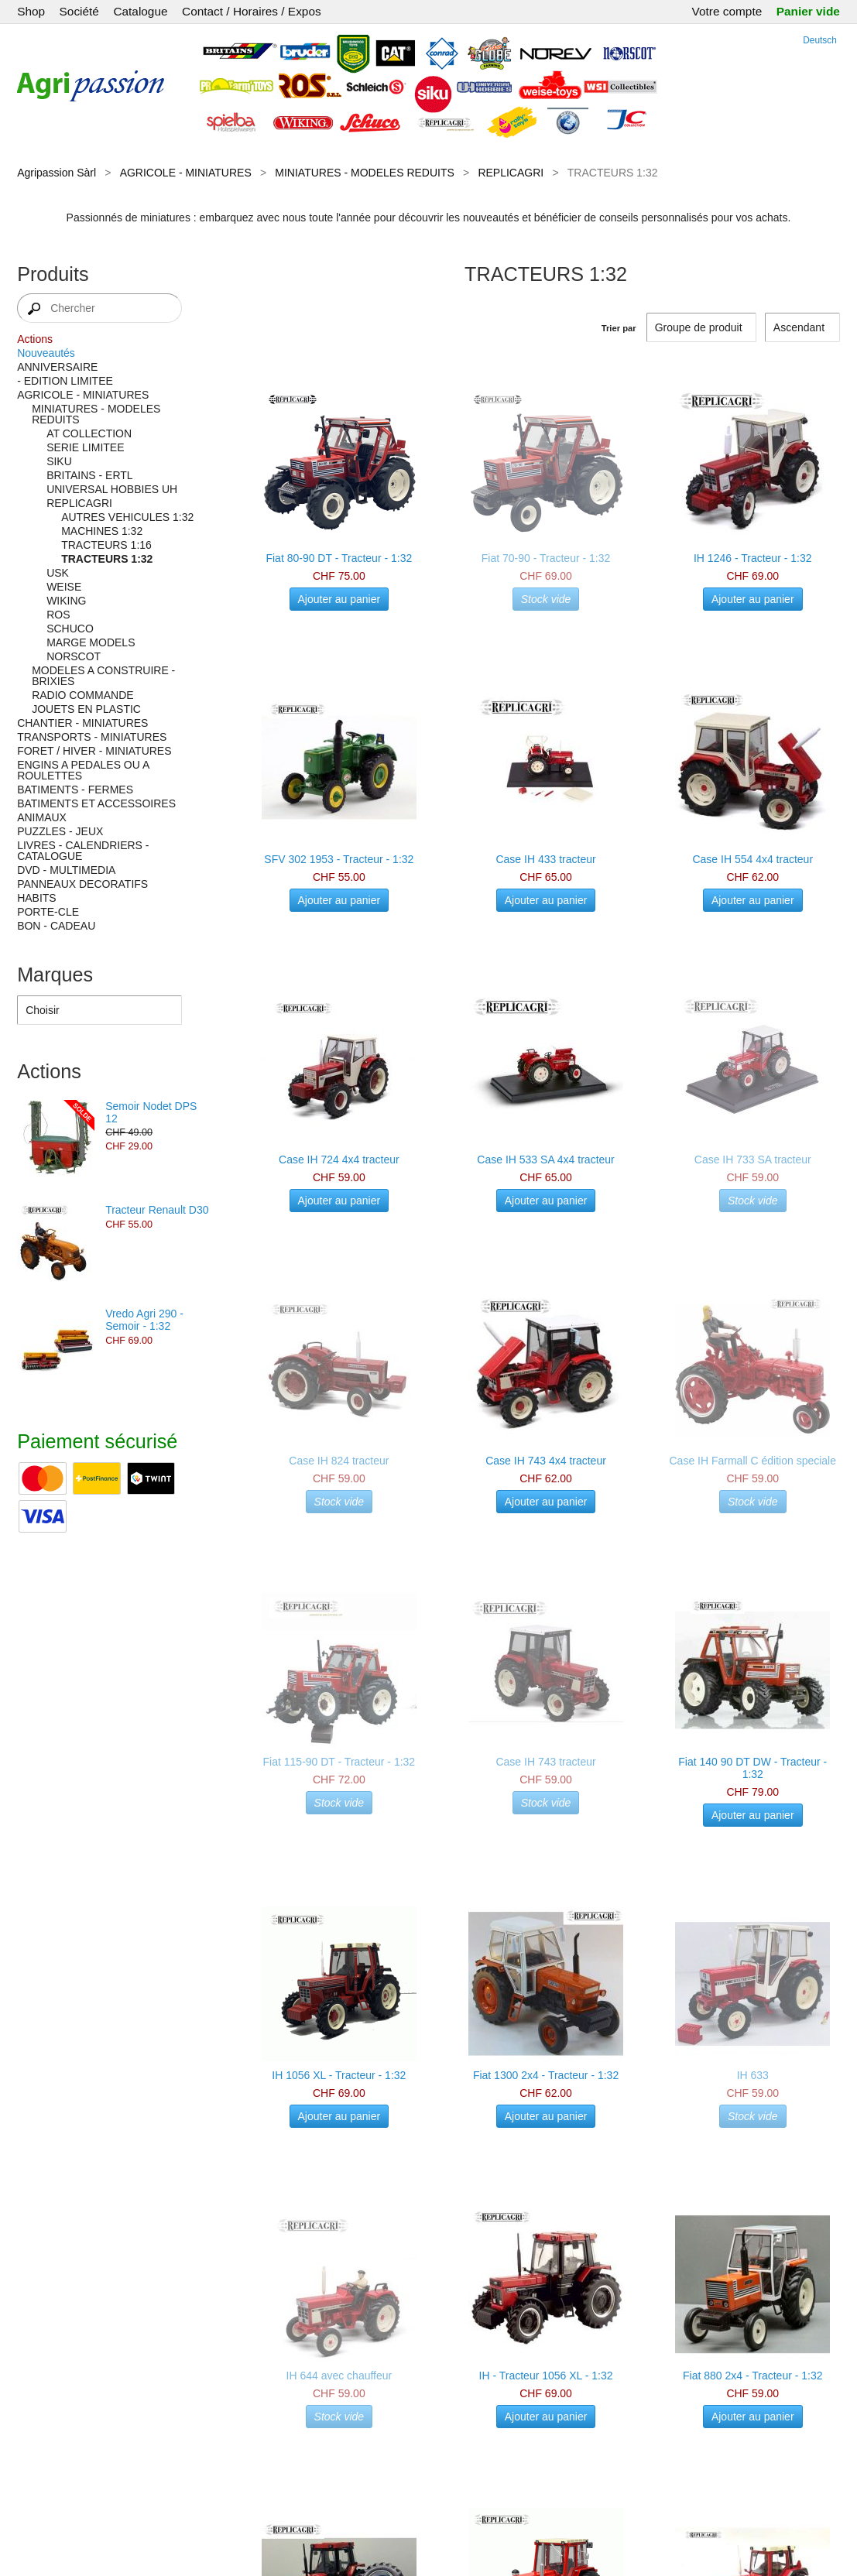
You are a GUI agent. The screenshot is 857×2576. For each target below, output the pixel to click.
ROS (58, 614)
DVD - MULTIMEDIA (66, 870)
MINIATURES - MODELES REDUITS (364, 172)
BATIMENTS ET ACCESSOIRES (96, 803)
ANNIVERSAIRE (57, 366)
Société (79, 11)
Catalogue (140, 11)
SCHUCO (70, 628)
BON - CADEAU (56, 925)
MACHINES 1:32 (101, 531)
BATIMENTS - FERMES (75, 789)
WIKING (66, 600)
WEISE (63, 586)
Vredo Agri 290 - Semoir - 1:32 (144, 1319)
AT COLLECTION (89, 433)
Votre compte (727, 11)
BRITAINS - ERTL (89, 475)
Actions (35, 339)
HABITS (37, 897)
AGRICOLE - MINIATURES (186, 172)
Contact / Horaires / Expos (251, 11)
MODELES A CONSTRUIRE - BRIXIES (103, 676)
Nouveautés (46, 353)
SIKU (59, 461)
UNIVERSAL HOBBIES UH (111, 489)
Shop (31, 11)
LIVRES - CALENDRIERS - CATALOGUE (83, 851)
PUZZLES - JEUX (60, 831)
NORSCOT (73, 656)
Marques (55, 974)
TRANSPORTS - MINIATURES (91, 736)
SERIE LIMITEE (85, 447)
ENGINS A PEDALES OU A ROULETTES (83, 770)
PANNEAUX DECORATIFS (82, 884)
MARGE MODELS (90, 642)
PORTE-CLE (48, 911)
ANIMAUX (42, 817)
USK (57, 572)
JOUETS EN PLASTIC (86, 709)
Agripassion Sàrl (56, 172)
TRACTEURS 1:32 (107, 558)
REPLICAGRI (510, 172)
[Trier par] (802, 327)
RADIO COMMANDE (82, 695)
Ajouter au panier (339, 599)
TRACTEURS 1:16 (106, 545)
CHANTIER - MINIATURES (82, 723)
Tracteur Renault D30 (156, 1210)
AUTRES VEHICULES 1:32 (127, 517)
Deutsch (820, 40)
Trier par (619, 328)
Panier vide (808, 11)
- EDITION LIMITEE (65, 380)
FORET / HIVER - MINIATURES (94, 750)
